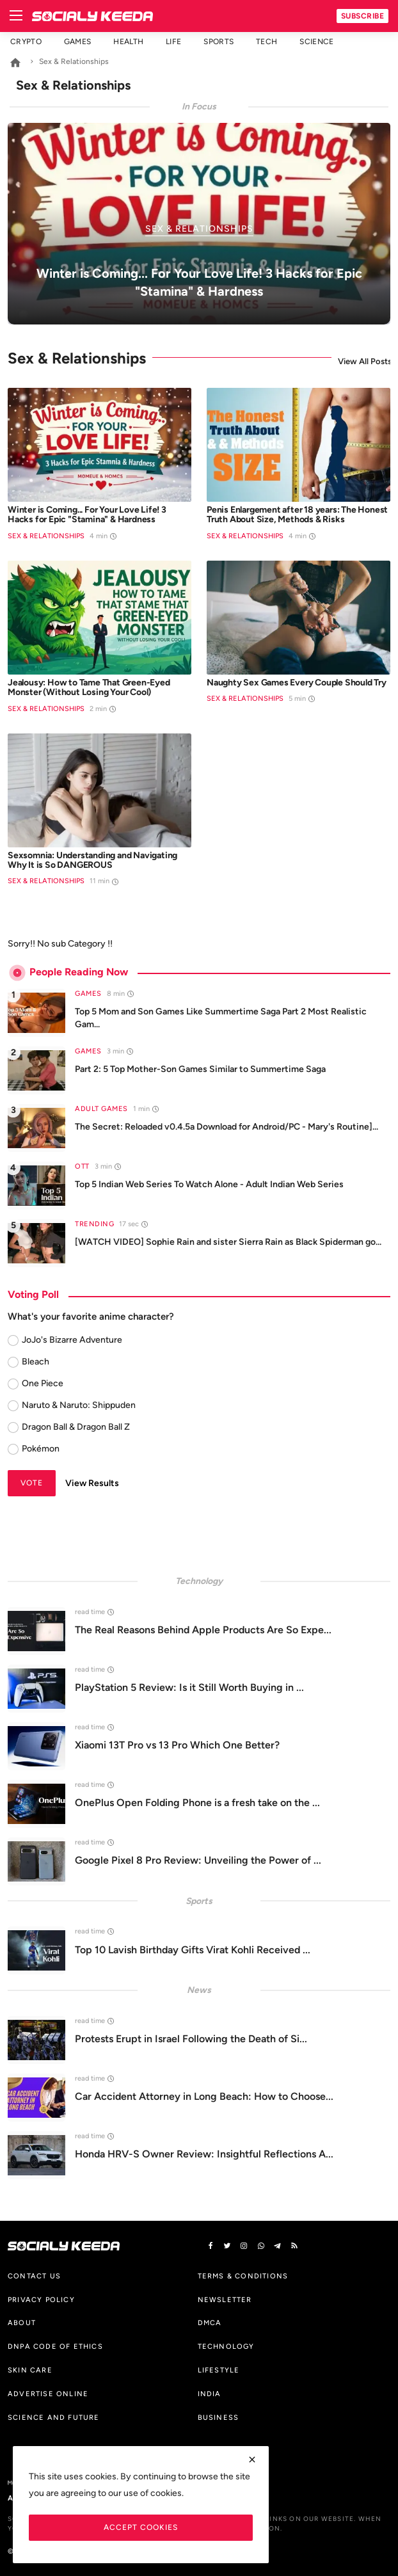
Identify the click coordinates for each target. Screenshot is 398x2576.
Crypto (26, 41)
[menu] (16, 16)
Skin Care (30, 2369)
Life (173, 41)
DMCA (210, 2322)
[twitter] (227, 2245)
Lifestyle (219, 2369)
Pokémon (41, 1448)
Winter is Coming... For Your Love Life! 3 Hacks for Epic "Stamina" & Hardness (87, 515)
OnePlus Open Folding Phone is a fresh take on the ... (197, 1802)
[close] (252, 2459)
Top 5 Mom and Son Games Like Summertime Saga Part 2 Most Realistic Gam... (221, 1018)
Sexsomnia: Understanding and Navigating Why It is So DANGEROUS (92, 860)
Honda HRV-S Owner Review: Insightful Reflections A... (204, 2154)
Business (218, 2417)
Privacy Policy (41, 2299)
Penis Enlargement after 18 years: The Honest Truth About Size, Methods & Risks (297, 515)
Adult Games (101, 1109)
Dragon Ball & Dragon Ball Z (76, 1426)
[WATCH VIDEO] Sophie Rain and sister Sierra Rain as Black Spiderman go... (228, 1241)
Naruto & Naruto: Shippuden (79, 1405)
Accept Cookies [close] (141, 2527)
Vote (31, 1482)
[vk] (261, 2245)
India (209, 2393)
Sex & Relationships (46, 536)
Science (316, 41)
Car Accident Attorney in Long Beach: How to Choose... (204, 2096)
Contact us (34, 2275)
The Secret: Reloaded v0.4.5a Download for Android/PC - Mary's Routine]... (226, 1126)
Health (128, 41)
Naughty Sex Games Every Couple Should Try (296, 682)
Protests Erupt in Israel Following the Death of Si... (191, 2039)
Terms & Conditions (243, 2275)
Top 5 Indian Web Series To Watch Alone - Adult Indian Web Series (209, 1184)
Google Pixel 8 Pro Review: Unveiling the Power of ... (198, 1860)
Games (78, 41)
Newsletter (225, 2299)
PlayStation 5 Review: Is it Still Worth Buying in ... (189, 1687)
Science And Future (54, 2417)
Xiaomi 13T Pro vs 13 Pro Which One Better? (177, 1745)
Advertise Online (48, 2393)
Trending (94, 1224)
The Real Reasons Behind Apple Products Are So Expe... (203, 1630)
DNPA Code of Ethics (55, 2346)
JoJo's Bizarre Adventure (72, 1339)
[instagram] (244, 2245)
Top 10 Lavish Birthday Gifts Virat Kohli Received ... (192, 1950)
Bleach (35, 1361)
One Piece (42, 1383)
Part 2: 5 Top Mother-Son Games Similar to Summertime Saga (200, 1069)
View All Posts (364, 361)
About (22, 2322)
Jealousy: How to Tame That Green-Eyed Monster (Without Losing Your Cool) (89, 688)
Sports (218, 41)
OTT (82, 1166)
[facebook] (210, 2245)
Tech (266, 41)
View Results (92, 1483)
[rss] (294, 2245)
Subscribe (363, 15)
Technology (226, 2346)
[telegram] (278, 2245)
